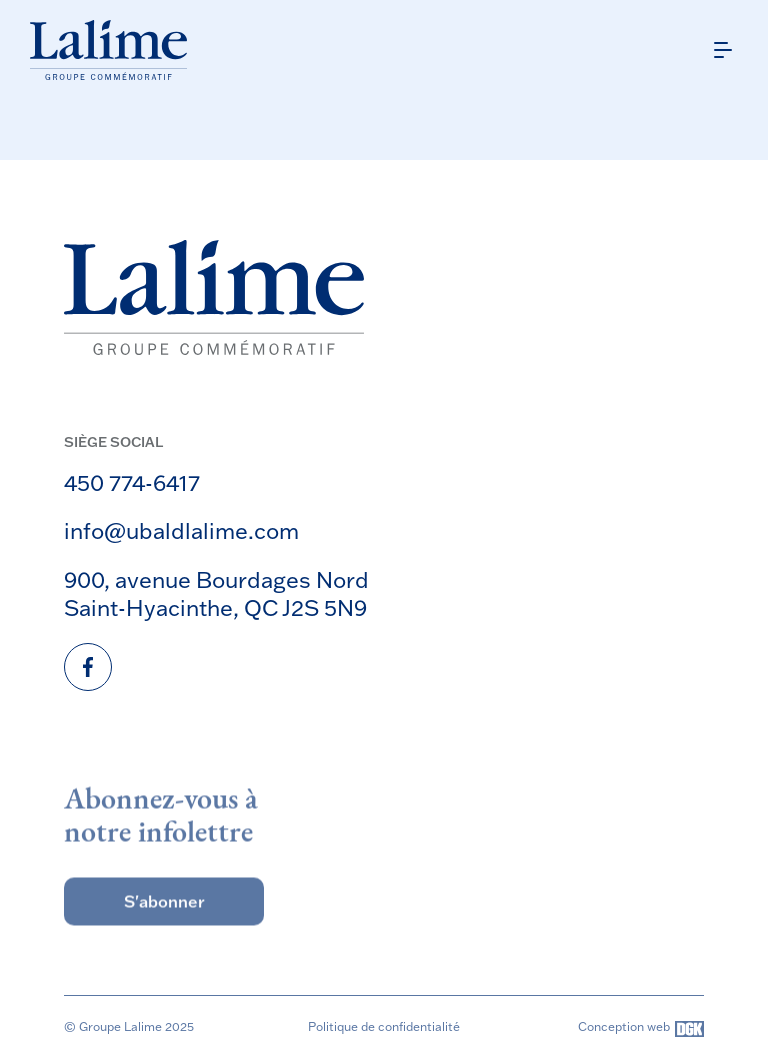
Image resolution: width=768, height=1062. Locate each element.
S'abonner (164, 917)
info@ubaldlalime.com (181, 530)
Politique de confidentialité (384, 1026)
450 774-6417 (132, 482)
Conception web (641, 1029)
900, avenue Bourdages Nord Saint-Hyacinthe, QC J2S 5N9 (216, 594)
